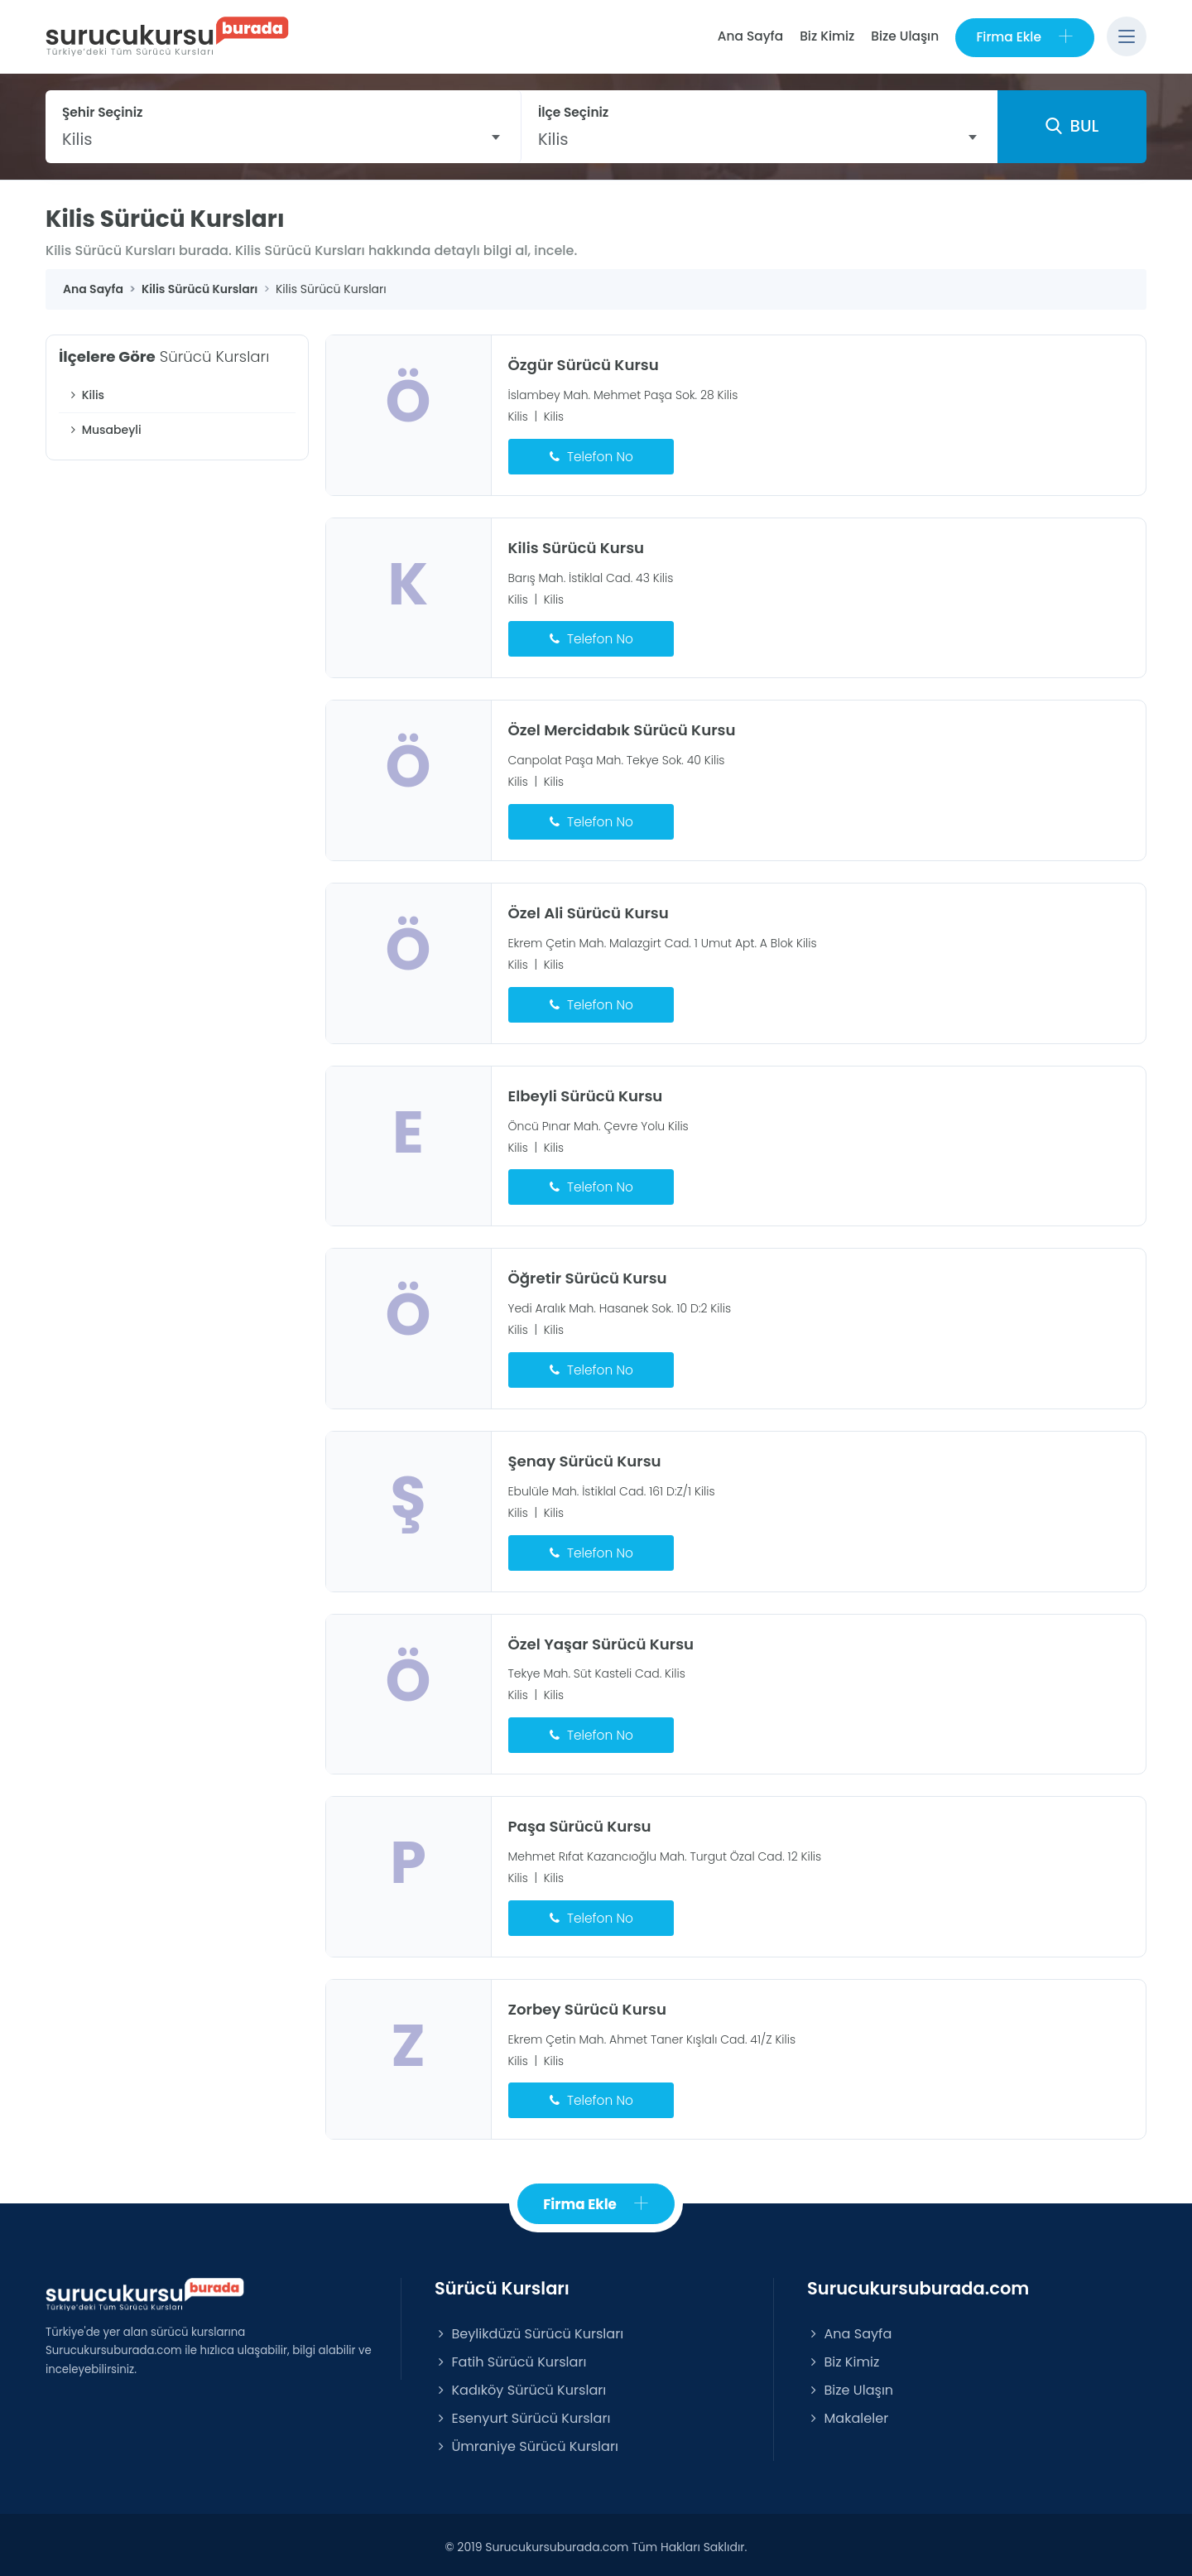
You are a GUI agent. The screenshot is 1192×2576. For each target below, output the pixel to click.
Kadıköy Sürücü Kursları (520, 2385)
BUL (1071, 126)
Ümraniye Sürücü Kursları (526, 2441)
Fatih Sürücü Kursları (510, 2357)
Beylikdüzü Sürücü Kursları (529, 2328)
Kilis (85, 396)
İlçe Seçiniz (573, 112)
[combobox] (283, 139)
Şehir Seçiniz (102, 112)
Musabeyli (104, 430)
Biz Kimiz (826, 36)
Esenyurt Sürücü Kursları (522, 2413)
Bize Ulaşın (904, 36)
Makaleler (847, 2413)
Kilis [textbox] (77, 139)
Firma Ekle (1024, 36)
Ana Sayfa (748, 36)
